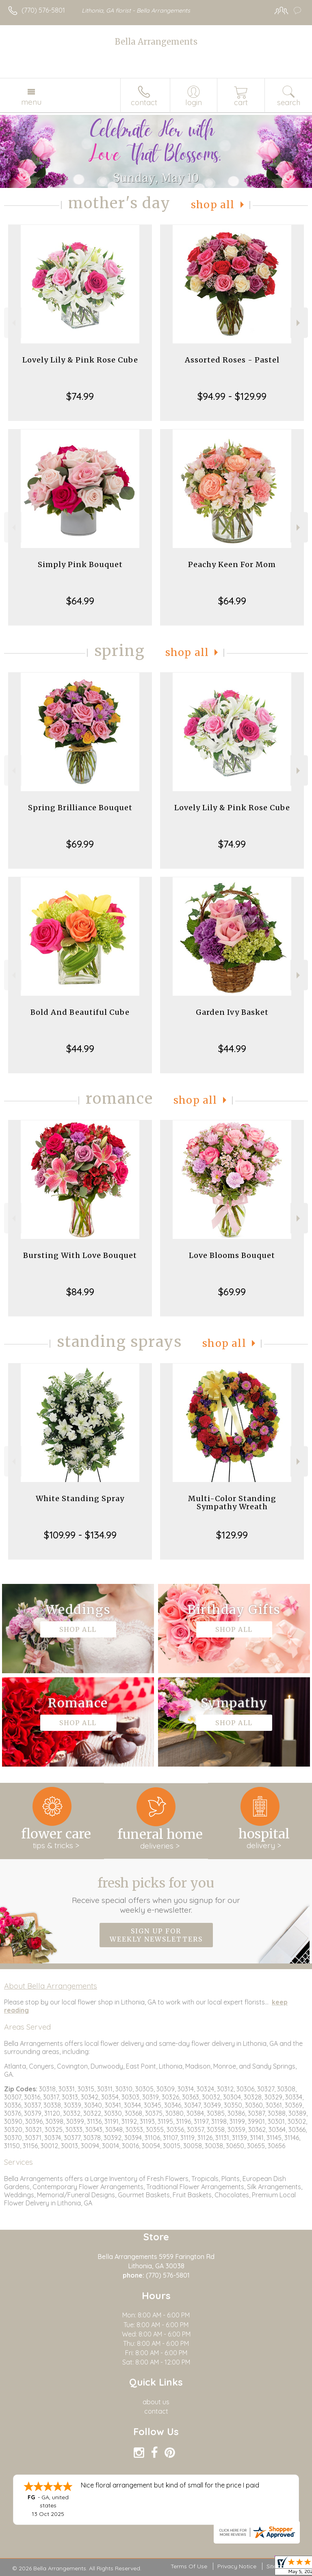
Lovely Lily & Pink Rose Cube (80, 360)
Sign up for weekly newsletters (156, 1935)
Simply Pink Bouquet (80, 564)
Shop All (213, 204)
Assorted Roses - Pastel (232, 360)
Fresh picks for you (156, 1895)
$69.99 (80, 844)
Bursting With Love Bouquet (80, 1255)
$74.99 (80, 396)
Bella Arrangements (156, 42)
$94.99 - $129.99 (231, 396)
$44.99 (80, 1048)
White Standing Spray (80, 1498)
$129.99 (232, 1535)
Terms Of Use (189, 2566)
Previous (13, 323)
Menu (31, 102)
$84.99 (80, 1292)
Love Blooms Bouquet (232, 1255)
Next (299, 323)
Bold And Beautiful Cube (80, 1012)
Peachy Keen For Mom (232, 564)
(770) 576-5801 (43, 10)
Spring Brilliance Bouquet (80, 807)
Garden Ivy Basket (232, 1012)
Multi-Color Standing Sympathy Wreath (232, 1502)
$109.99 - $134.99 (80, 1535)
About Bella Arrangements (50, 1986)
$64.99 (80, 601)
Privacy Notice (236, 2566)
